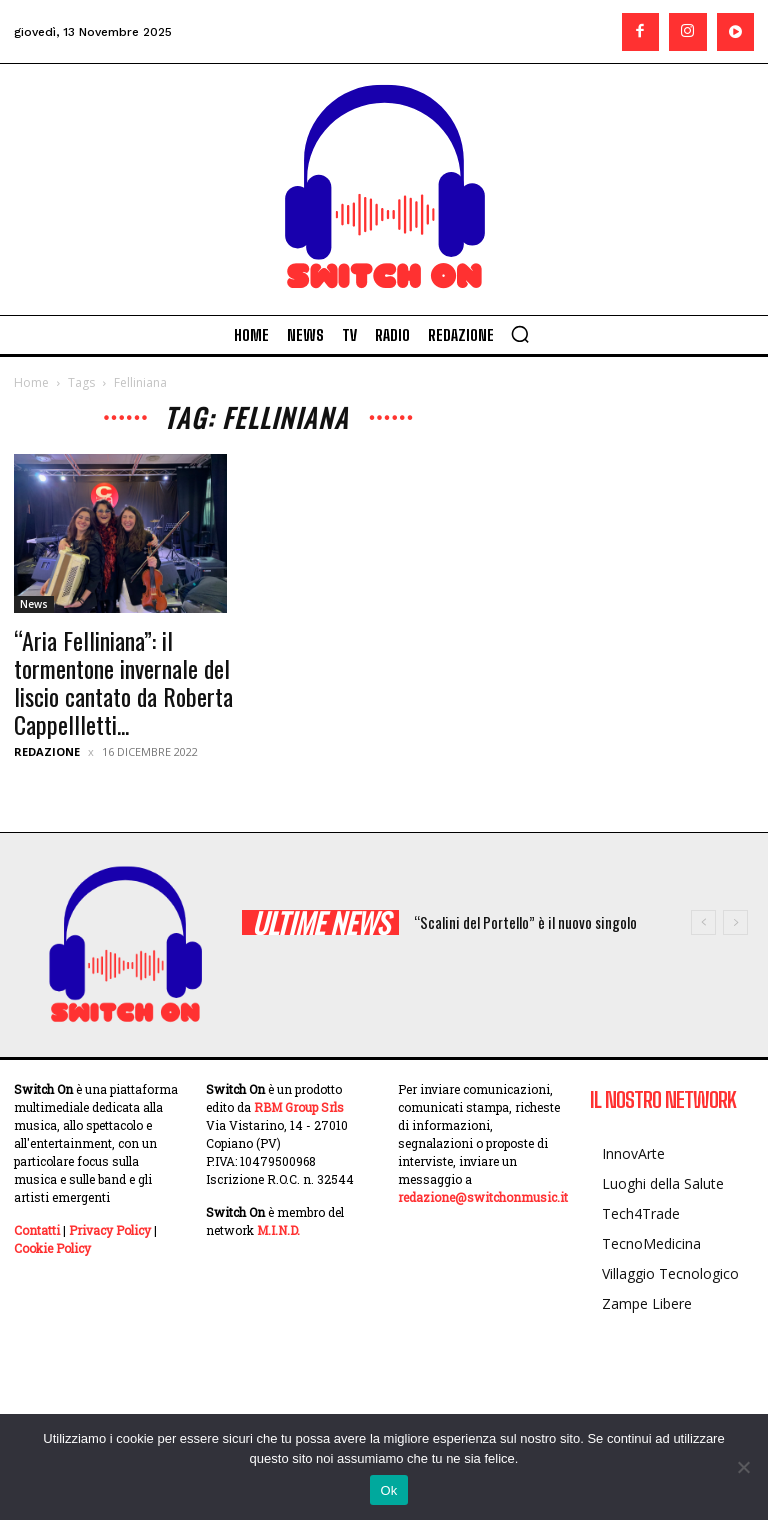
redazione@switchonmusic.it (483, 1197)
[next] (735, 922)
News (34, 604)
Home (31, 382)
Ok (388, 1490)
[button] (520, 334)
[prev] (703, 922)
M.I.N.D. (278, 1230)
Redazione (47, 751)
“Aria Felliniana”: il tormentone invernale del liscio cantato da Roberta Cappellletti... (123, 682)
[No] (743, 1467)
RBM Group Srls (299, 1107)
